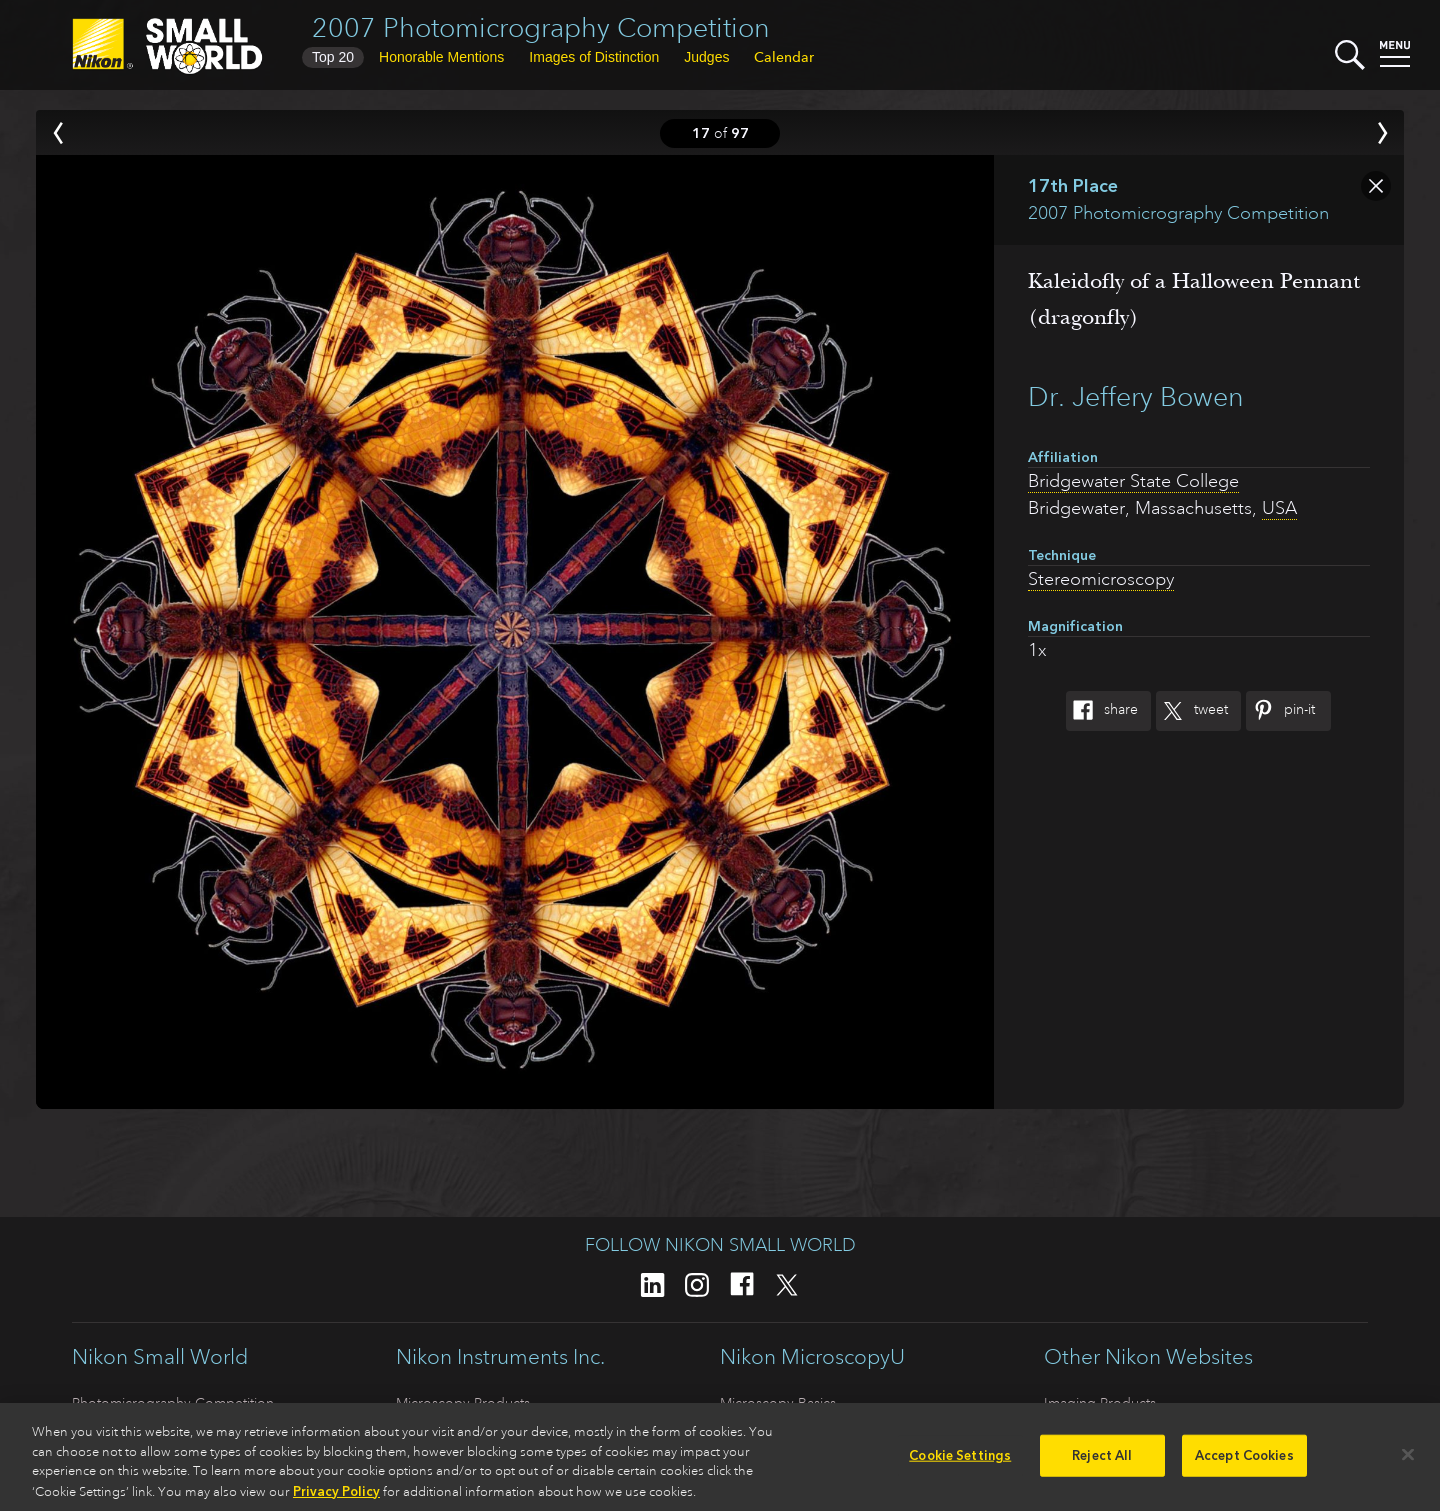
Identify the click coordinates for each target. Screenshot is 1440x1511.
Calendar (784, 57)
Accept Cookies (1244, 1462)
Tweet (1192, 711)
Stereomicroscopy (1101, 579)
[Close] (1408, 1462)
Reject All (1102, 1462)
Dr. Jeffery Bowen (1136, 396)
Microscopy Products (463, 1403)
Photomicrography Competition (173, 1403)
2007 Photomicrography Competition (541, 27)
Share (1102, 711)
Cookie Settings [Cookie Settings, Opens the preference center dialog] (960, 1462)
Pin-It (1280, 711)
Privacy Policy (336, 1498)
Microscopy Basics (778, 1403)
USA (1279, 508)
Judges (706, 57)
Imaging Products (1100, 1403)
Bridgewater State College (1133, 481)
